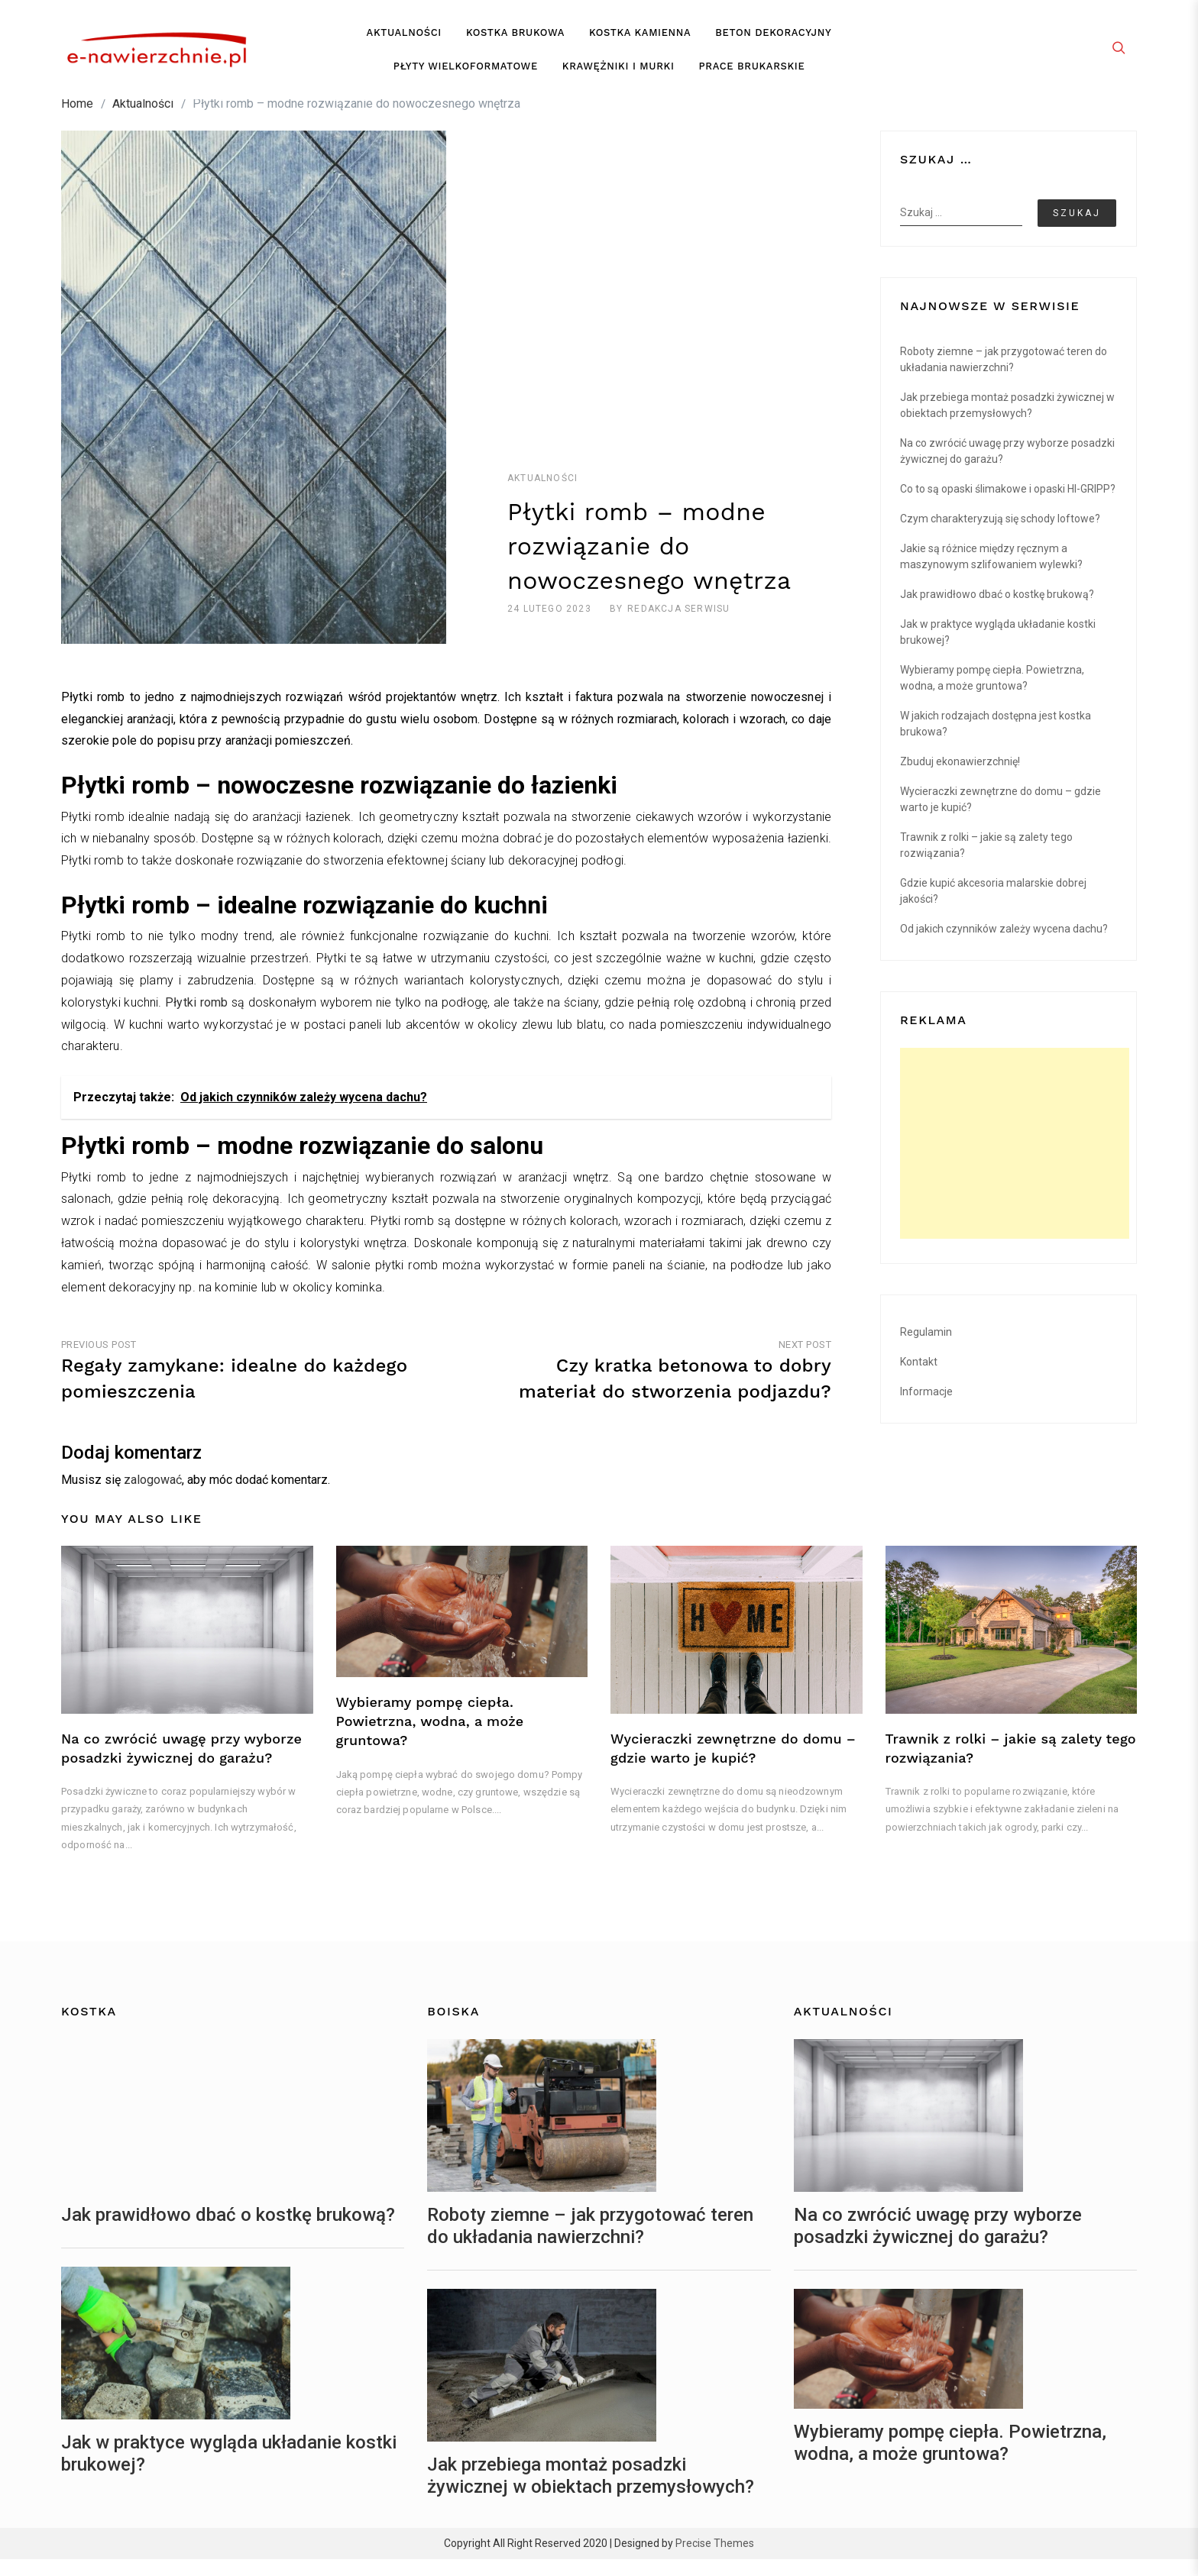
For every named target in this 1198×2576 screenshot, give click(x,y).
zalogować (153, 1496)
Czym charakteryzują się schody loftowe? (1000, 534)
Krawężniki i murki (618, 74)
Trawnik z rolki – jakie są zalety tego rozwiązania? (986, 861)
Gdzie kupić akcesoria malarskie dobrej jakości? (993, 907)
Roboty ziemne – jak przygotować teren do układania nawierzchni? (1003, 375)
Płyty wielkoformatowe (465, 74)
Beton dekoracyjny (773, 41)
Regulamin (926, 1348)
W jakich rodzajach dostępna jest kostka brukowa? (995, 740)
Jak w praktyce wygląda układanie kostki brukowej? (998, 648)
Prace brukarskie (752, 74)
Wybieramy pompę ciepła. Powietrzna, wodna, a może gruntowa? (992, 694)
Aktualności (404, 41)
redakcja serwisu (678, 624)
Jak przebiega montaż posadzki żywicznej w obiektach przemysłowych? (1007, 421)
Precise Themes (714, 2560)
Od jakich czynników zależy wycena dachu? (1004, 945)
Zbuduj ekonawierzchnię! (960, 777)
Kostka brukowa (515, 41)
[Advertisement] (1014, 1159)
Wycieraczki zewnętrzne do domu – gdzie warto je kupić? (1000, 815)
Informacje (926, 1407)
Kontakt (918, 1378)
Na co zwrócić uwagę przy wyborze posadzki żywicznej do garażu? (1007, 467)
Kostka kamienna (640, 41)
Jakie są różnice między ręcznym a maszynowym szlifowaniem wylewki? (991, 572)
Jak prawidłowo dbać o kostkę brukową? (997, 610)
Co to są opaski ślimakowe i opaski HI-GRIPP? (1007, 505)
